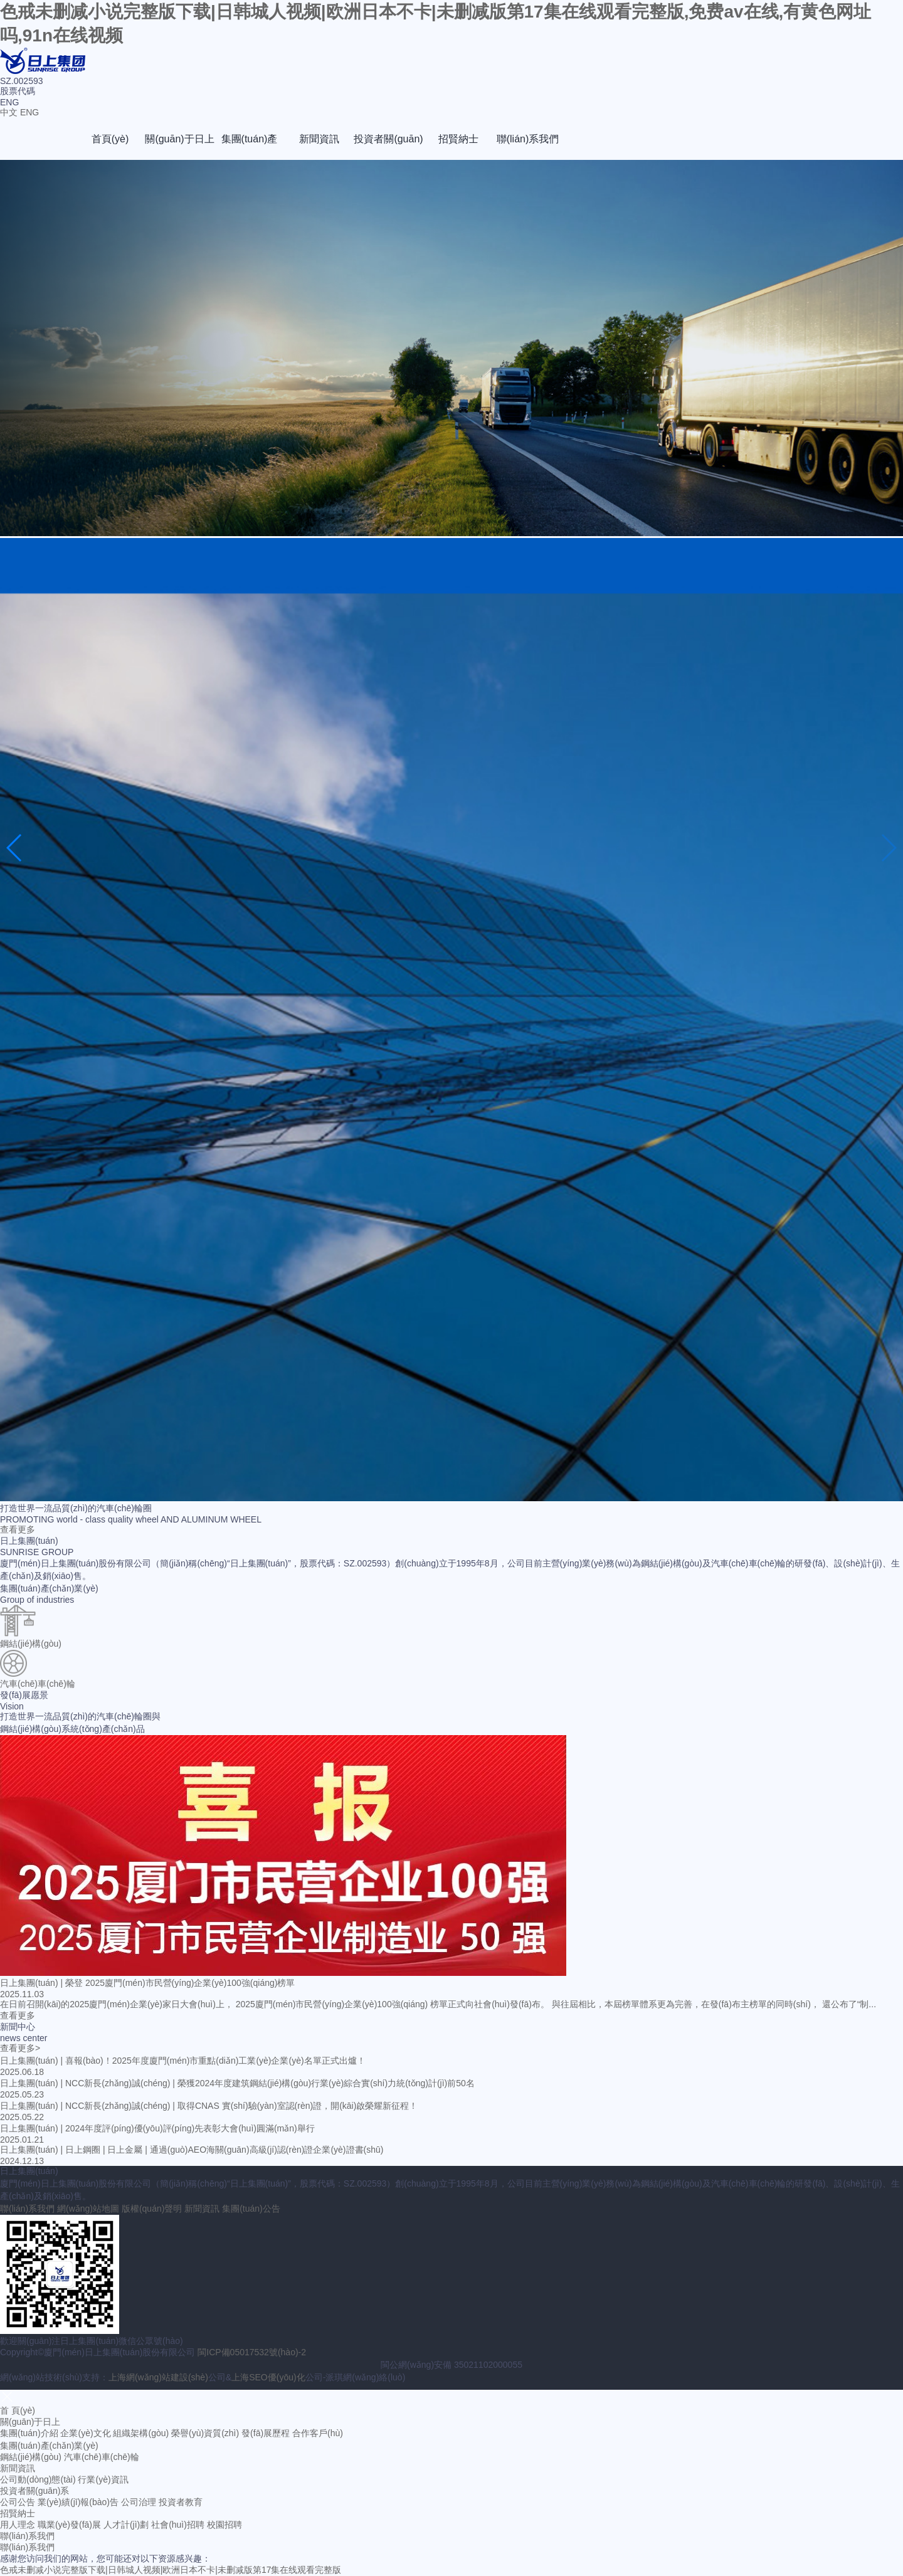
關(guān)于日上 (179, 139)
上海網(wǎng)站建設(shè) (158, 2377)
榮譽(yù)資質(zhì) (205, 2433)
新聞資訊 (319, 139)
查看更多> (20, 2048)
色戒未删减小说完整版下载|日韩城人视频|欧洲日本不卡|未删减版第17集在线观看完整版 (170, 2570)
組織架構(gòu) (141, 2433)
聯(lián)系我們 (528, 139)
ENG (29, 112)
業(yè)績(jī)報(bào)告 (78, 2502)
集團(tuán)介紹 (29, 2433)
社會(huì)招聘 (177, 2525)
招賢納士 (458, 139)
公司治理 (138, 2502)
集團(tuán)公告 (251, 2209)
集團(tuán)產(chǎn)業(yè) (249, 147)
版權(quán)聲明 (152, 2209)
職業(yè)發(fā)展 (69, 2525)
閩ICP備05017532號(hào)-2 (252, 2352)
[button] (14, 848)
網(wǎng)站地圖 (88, 2209)
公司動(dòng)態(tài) (38, 2479)
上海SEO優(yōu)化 (268, 2377)
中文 (9, 112)
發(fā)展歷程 (265, 2433)
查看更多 (17, 1529)
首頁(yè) (110, 139)
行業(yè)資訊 (103, 2479)
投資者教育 (181, 2502)
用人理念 (17, 2525)
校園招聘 (224, 2525)
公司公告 (17, 2502)
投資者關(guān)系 (388, 147)
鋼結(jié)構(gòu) (30, 2457)
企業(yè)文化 (85, 2433)
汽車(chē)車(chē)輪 (101, 2457)
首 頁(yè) (17, 2410)
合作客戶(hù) (317, 2433)
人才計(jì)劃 (126, 2525)
